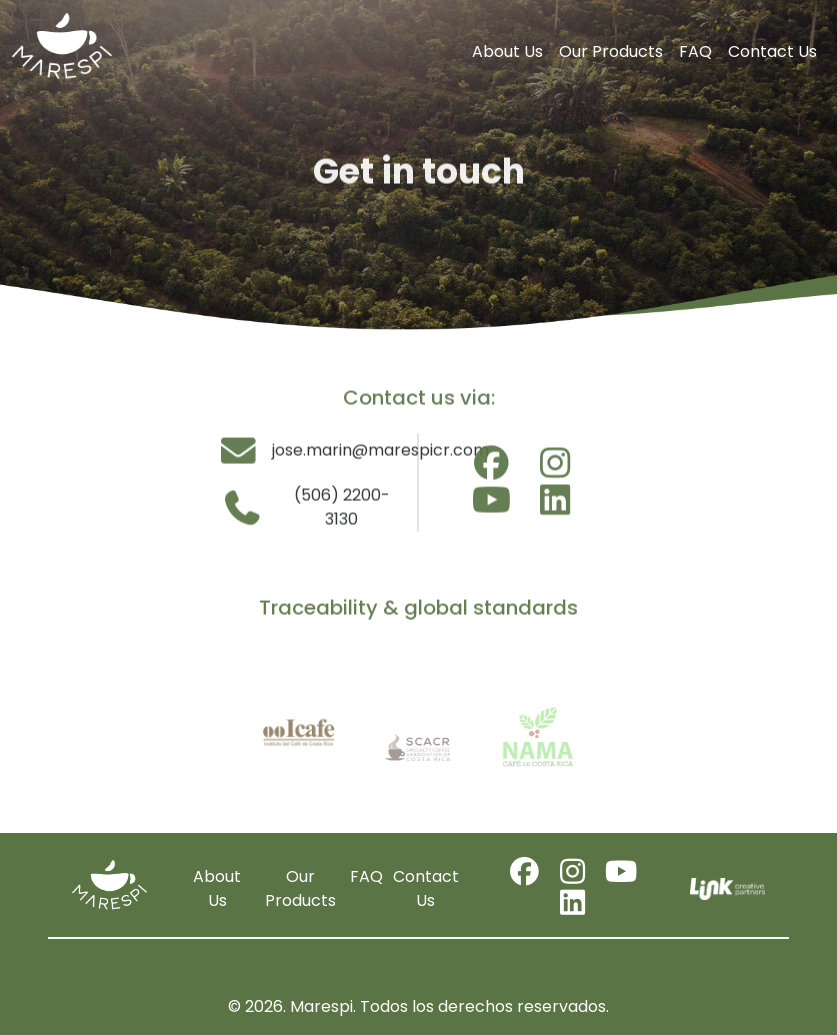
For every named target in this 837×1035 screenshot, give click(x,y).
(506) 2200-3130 (305, 511)
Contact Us (772, 51)
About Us (507, 51)
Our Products (611, 51)
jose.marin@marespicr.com (312, 455)
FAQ (695, 51)
